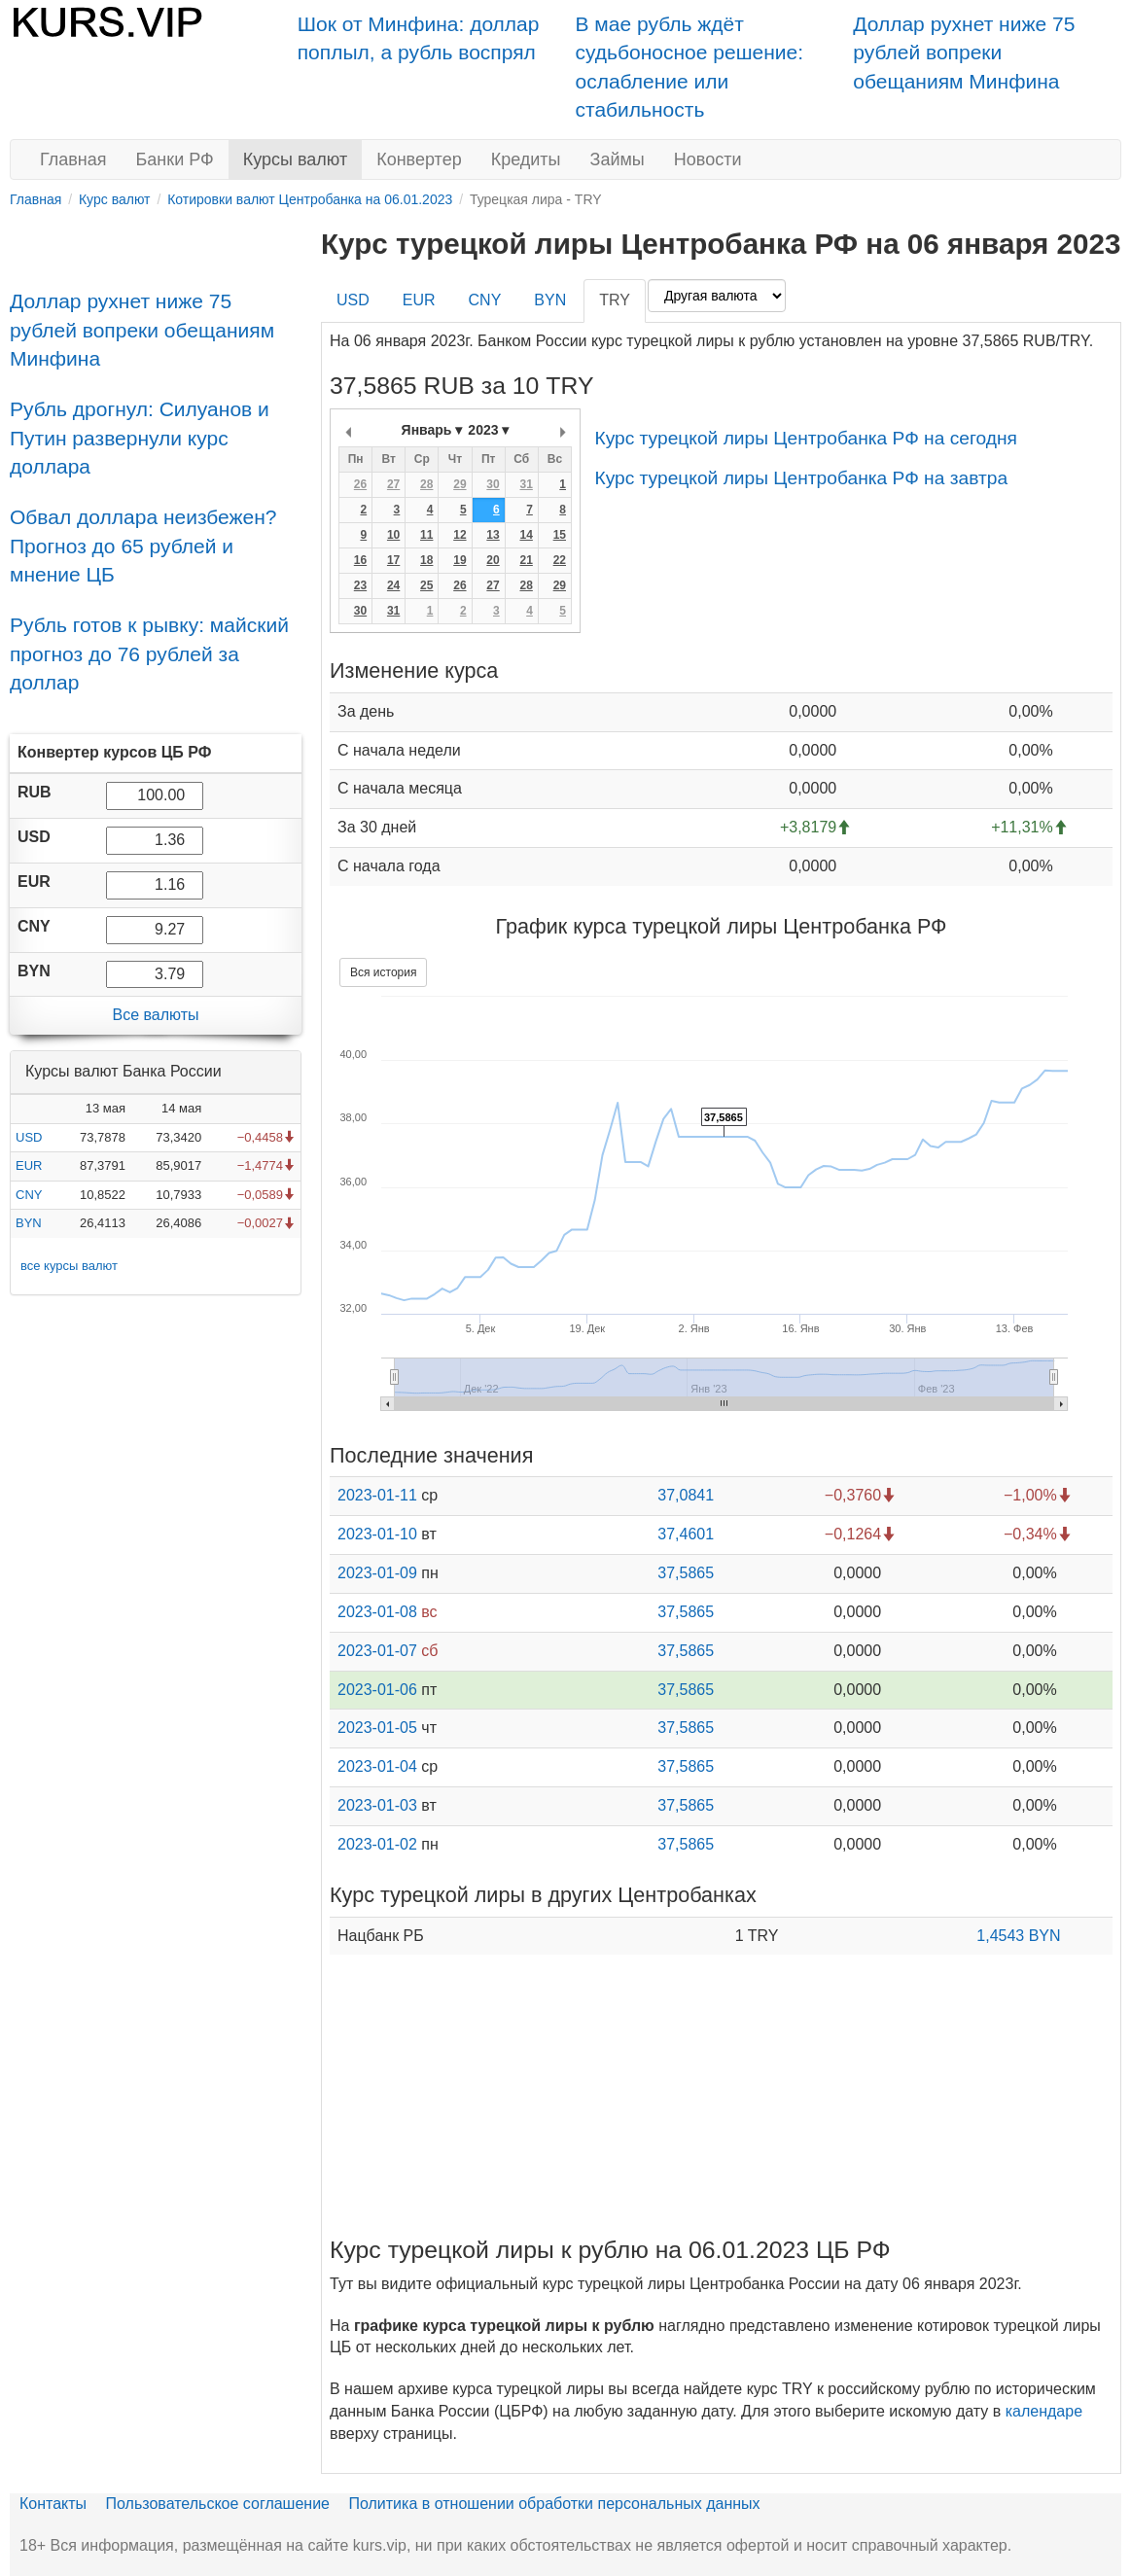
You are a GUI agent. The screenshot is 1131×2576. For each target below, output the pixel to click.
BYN (29, 1223)
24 (393, 585)
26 (360, 484)
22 (559, 560)
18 (426, 560)
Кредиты (526, 159)
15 (559, 535)
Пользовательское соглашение (218, 2503)
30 (492, 484)
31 (525, 484)
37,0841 (685, 1495)
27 (393, 484)
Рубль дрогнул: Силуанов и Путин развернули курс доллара (139, 437)
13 (492, 535)
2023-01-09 (377, 1573)
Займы (617, 159)
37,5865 (685, 1573)
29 (459, 484)
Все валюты (155, 1014)
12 (459, 535)
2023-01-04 (377, 1766)
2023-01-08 (377, 1612)
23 (360, 585)
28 (426, 484)
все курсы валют (69, 1265)
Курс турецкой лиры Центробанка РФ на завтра (800, 478)
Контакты (53, 2503)
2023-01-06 (377, 1689)
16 (360, 560)
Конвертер (419, 159)
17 (393, 560)
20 (492, 560)
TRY (614, 300)
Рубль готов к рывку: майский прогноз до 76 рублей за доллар (149, 653)
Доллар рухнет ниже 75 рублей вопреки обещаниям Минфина (964, 52)
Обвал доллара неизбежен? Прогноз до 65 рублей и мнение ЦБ (143, 545)
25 (426, 585)
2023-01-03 (377, 1805)
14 (525, 535)
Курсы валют (295, 159)
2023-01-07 (377, 1650)
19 (459, 560)
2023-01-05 (377, 1727)
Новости (708, 159)
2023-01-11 (377, 1495)
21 (525, 560)
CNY (29, 1194)
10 (393, 535)
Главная (73, 159)
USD (29, 1137)
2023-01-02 (377, 1844)
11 (426, 535)
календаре (1044, 2411)
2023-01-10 (377, 1534)
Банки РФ (175, 159)
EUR (29, 1165)
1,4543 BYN (1018, 1935)
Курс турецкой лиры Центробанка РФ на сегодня (805, 438)
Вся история (383, 972)
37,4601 (685, 1534)
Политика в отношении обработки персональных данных (554, 2503)
